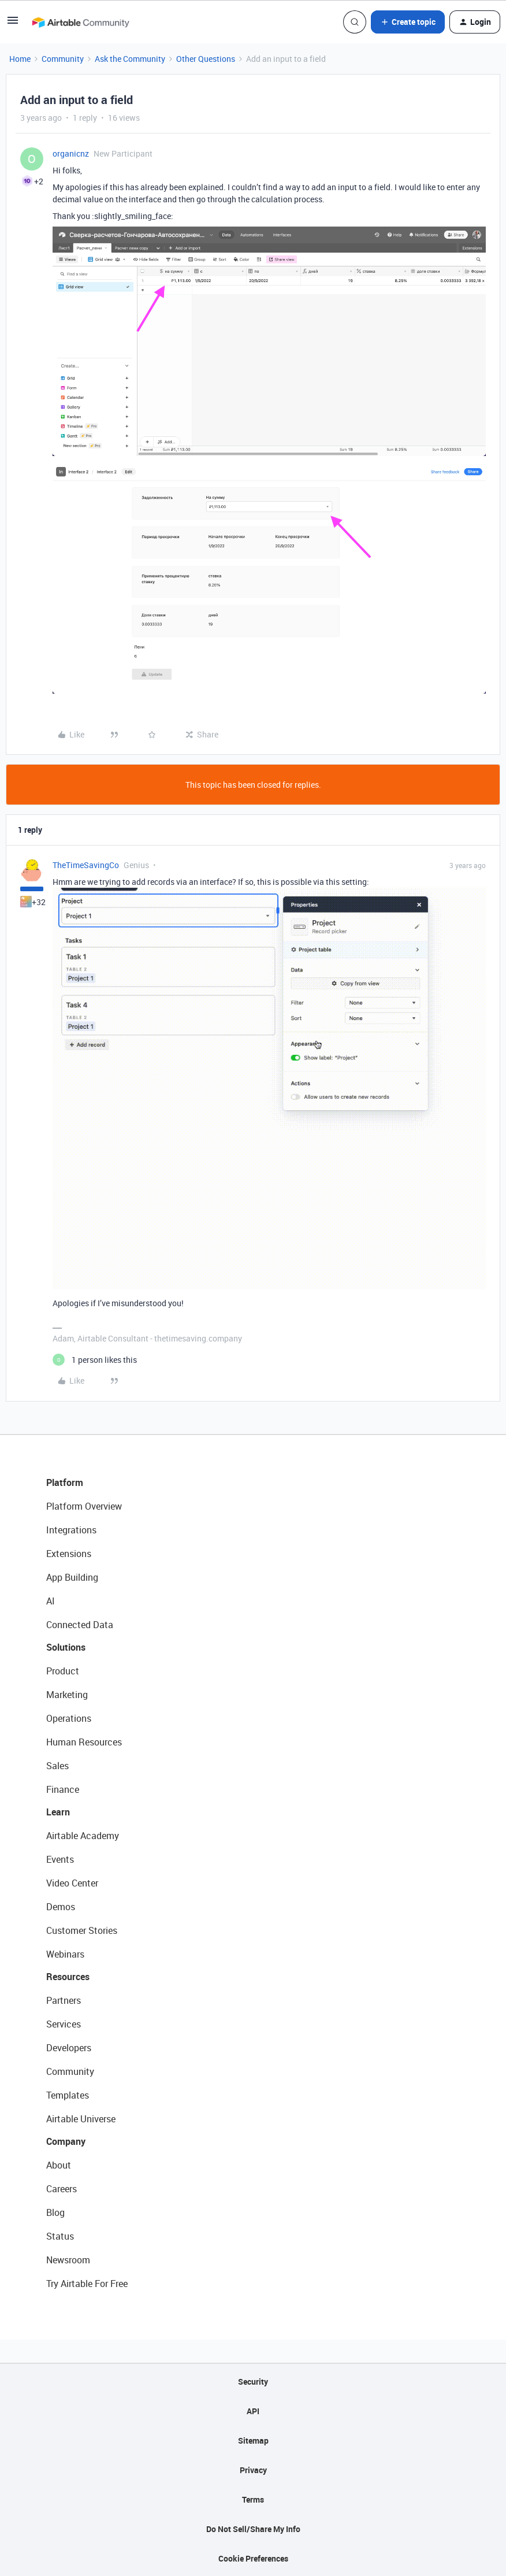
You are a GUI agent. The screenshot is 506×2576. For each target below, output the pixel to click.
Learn (58, 1812)
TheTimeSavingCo (86, 864)
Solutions (65, 1647)
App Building (72, 1577)
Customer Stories (81, 1930)
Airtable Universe (81, 2118)
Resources (68, 1976)
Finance (62, 1789)
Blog (55, 2212)
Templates (67, 2095)
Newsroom (68, 2259)
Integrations (71, 1530)
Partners (63, 2000)
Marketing (67, 1694)
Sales (57, 1765)
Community (63, 58)
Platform (64, 1482)
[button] (13, 23)
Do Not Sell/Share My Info (253, 2528)
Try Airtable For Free (87, 2283)
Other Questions (205, 58)
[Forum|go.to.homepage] (80, 22)
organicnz (71, 153)
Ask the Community (130, 58)
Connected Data (79, 1624)
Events (60, 1859)
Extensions (68, 1553)
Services (63, 2024)
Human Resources (84, 1742)
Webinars (65, 1954)
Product (62, 1671)
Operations (68, 1718)
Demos (60, 1906)
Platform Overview (84, 1506)
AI (50, 1601)
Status (60, 2236)
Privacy (253, 2469)
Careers (61, 2188)
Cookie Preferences (253, 2558)
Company (65, 2141)
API (253, 2410)
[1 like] (95, 1360)
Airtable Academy (82, 1835)
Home (20, 58)
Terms (253, 2499)
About (58, 2165)
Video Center (72, 1883)
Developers (68, 2047)
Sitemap (253, 2440)
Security (253, 2381)
